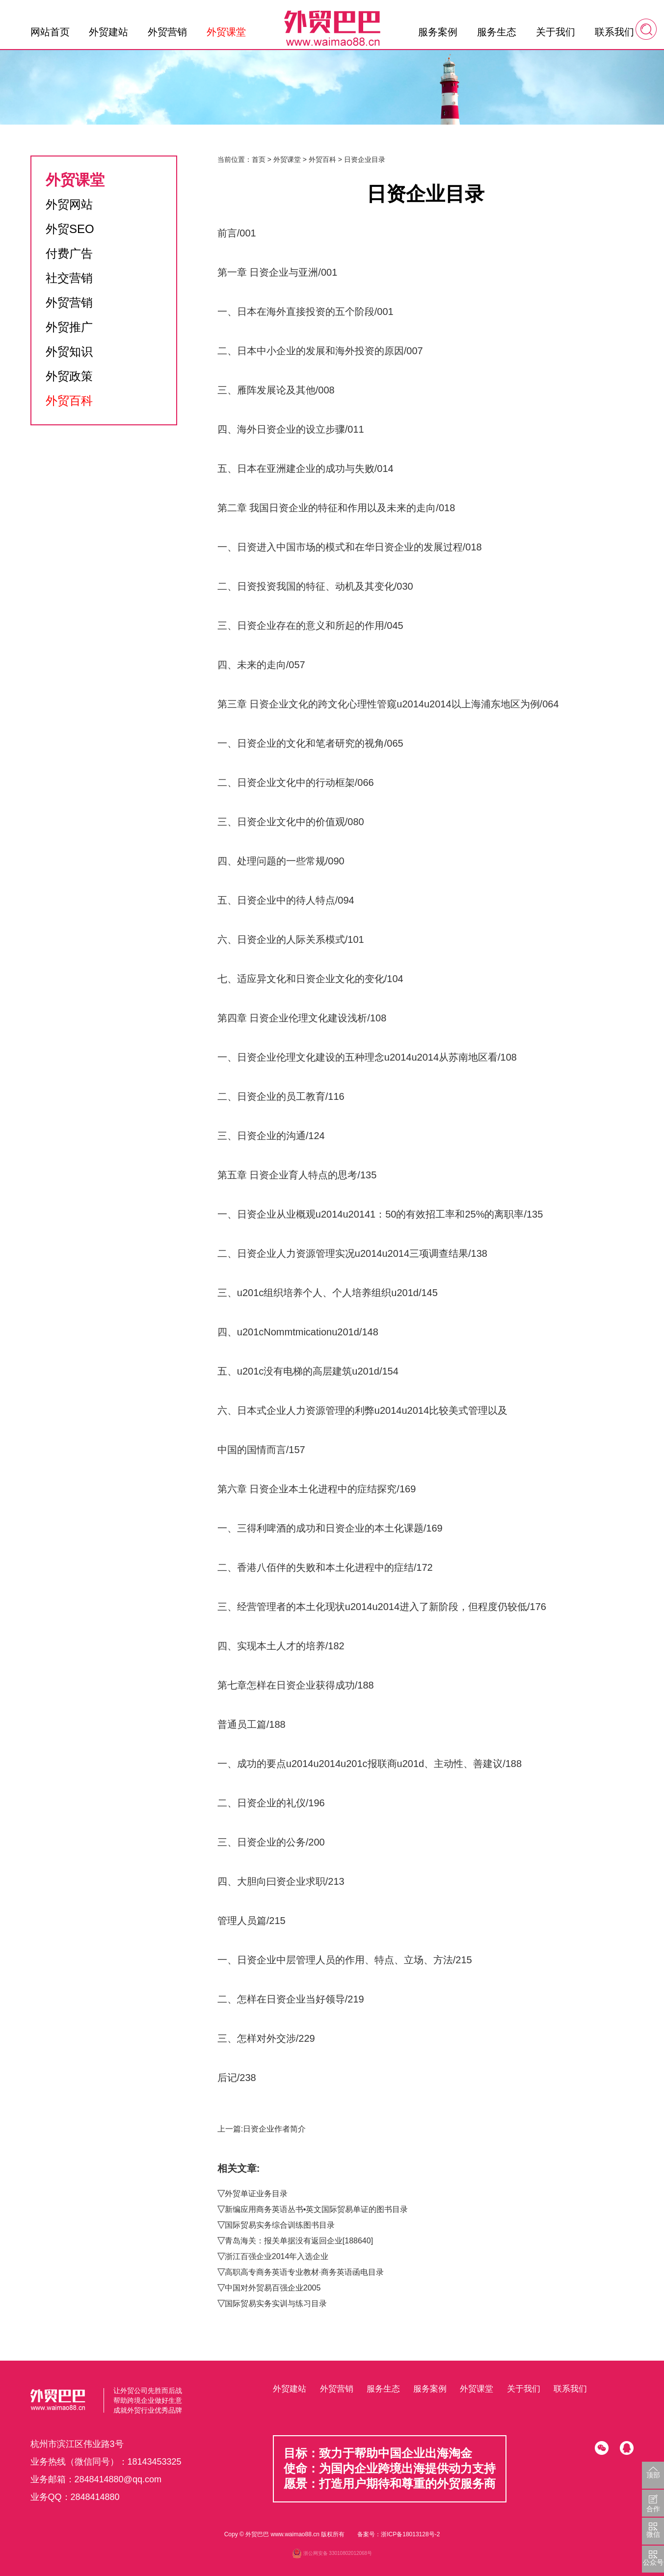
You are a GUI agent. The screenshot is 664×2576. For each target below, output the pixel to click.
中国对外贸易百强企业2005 (273, 2288)
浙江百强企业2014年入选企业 (277, 2256)
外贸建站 (108, 31)
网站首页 (50, 31)
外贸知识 (69, 351)
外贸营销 (167, 31)
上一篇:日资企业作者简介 (261, 2129)
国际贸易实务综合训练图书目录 (280, 2225)
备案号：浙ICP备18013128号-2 (398, 2534)
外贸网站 (69, 204)
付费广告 (69, 253)
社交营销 (69, 278)
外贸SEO (70, 228)
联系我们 (614, 31)
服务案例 (437, 31)
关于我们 (555, 31)
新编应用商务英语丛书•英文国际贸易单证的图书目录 (316, 2209)
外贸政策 (69, 376)
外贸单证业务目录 (256, 2193)
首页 (259, 159)
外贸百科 (69, 400)
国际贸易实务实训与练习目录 (276, 2303)
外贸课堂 (226, 31)
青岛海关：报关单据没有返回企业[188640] (299, 2241)
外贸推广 (69, 327)
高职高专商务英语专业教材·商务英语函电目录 (304, 2272)
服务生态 (496, 31)
